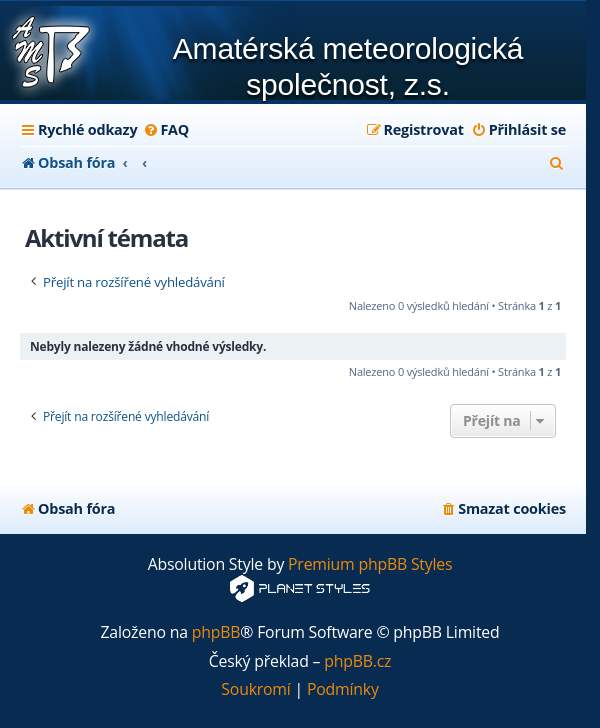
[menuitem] (165, 130)
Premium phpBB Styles (370, 564)
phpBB (216, 632)
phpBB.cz (357, 661)
